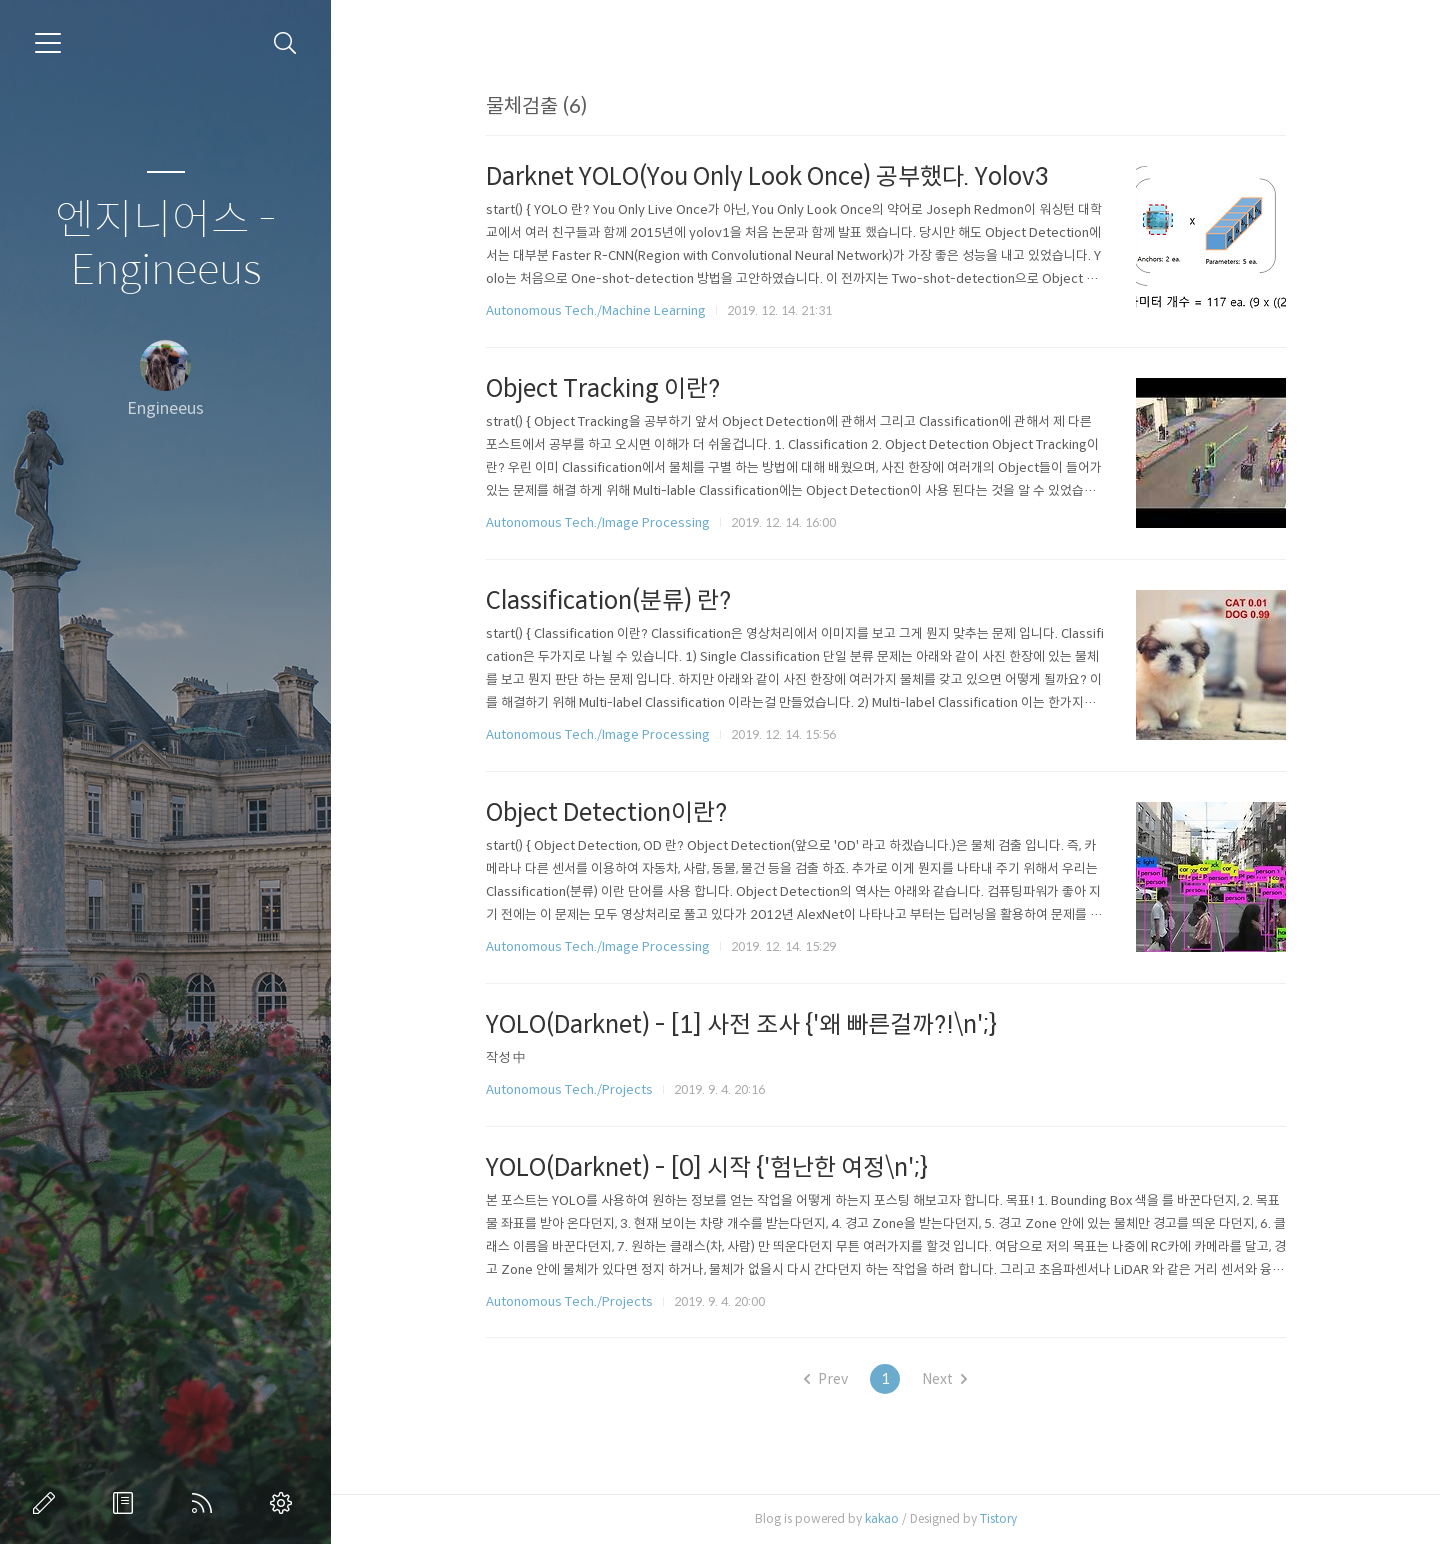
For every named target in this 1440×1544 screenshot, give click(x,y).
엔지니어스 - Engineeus (165, 245)
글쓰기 (48, 1503)
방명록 (127, 1503)
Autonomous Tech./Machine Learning (596, 310)
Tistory (998, 1518)
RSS (206, 1503)
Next (944, 1379)
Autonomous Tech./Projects (569, 1089)
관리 (285, 1503)
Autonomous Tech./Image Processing (598, 522)
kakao (882, 1518)
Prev (826, 1379)
